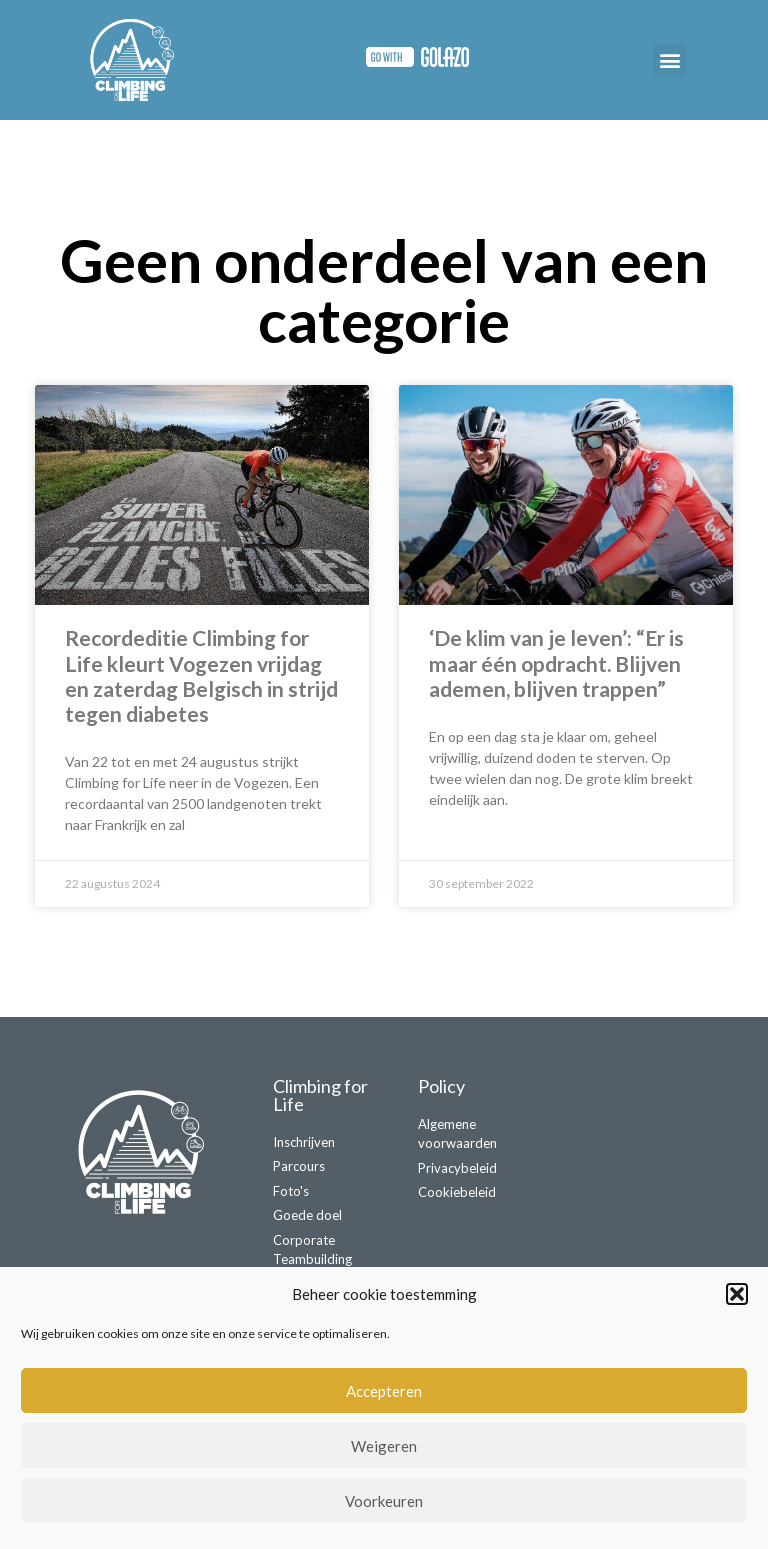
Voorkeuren (384, 1501)
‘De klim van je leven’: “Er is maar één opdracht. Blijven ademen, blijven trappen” (556, 662)
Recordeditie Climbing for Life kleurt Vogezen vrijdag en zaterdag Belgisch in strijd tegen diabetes (201, 675)
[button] (737, 1294)
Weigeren (384, 1446)
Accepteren (384, 1391)
